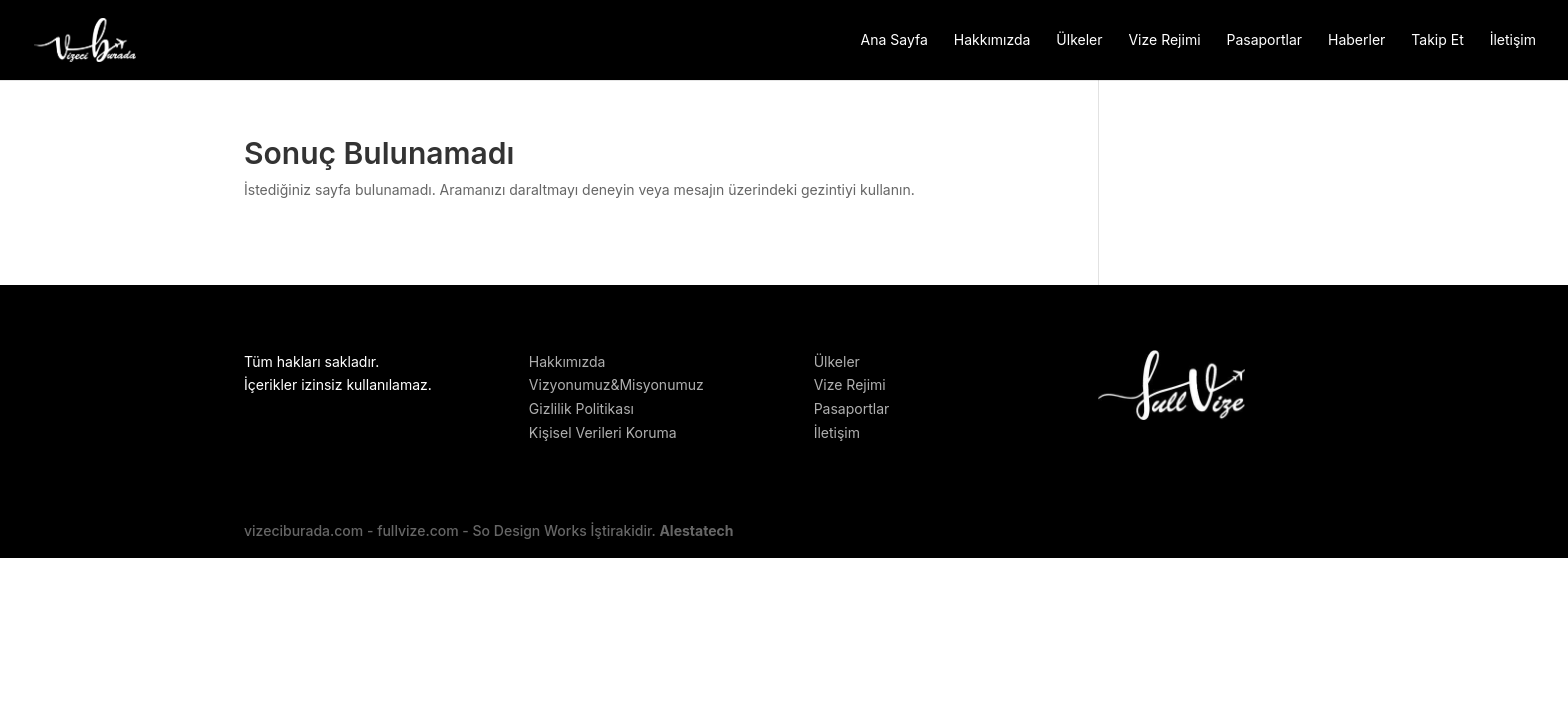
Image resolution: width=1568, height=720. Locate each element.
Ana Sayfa (894, 40)
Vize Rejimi (1164, 40)
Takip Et (1437, 40)
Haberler (1356, 40)
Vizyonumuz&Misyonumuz (616, 384)
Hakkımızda (992, 40)
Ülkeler (1079, 40)
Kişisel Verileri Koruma (603, 432)
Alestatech (696, 530)
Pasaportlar (1264, 40)
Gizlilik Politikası (581, 408)
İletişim (1513, 40)
